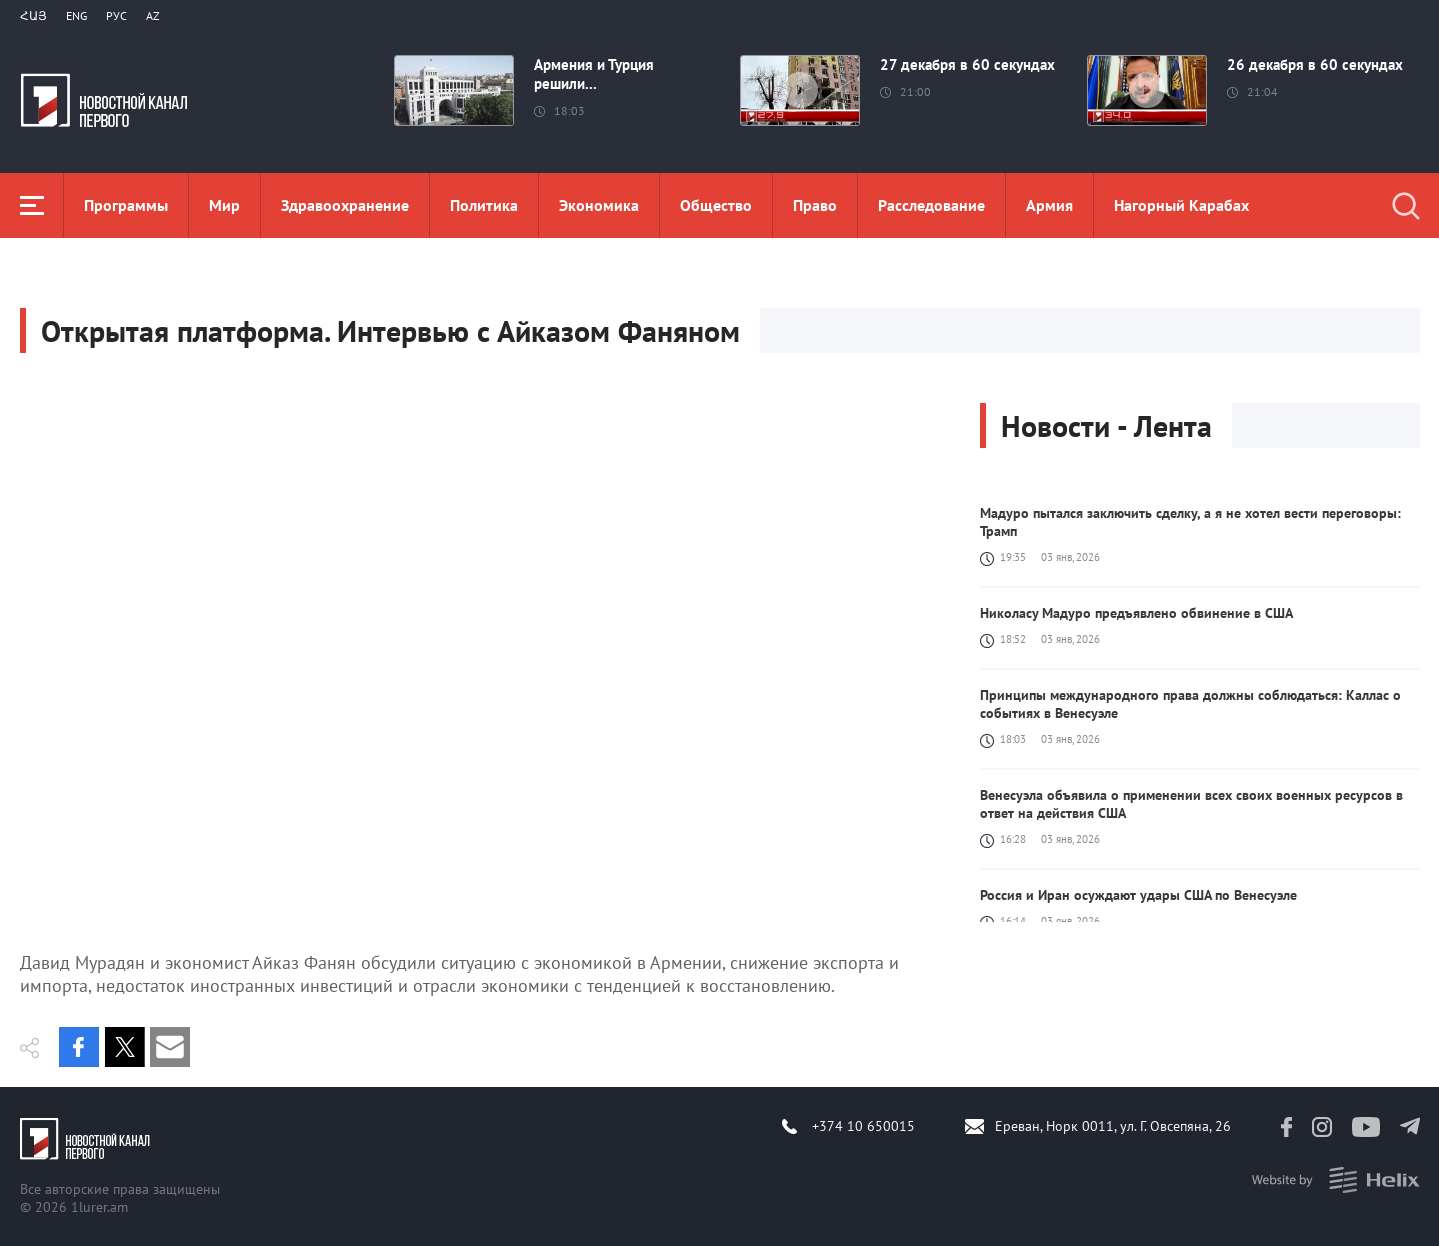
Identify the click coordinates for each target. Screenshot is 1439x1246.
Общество (716, 205)
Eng (76, 15)
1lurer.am (99, 1207)
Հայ (33, 15)
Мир (224, 205)
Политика (484, 205)
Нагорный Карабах (1181, 205)
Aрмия (1049, 205)
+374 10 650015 (863, 1126)
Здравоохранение (345, 205)
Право (815, 205)
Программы (126, 205)
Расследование (931, 205)
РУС (116, 15)
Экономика (599, 205)
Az (153, 15)
